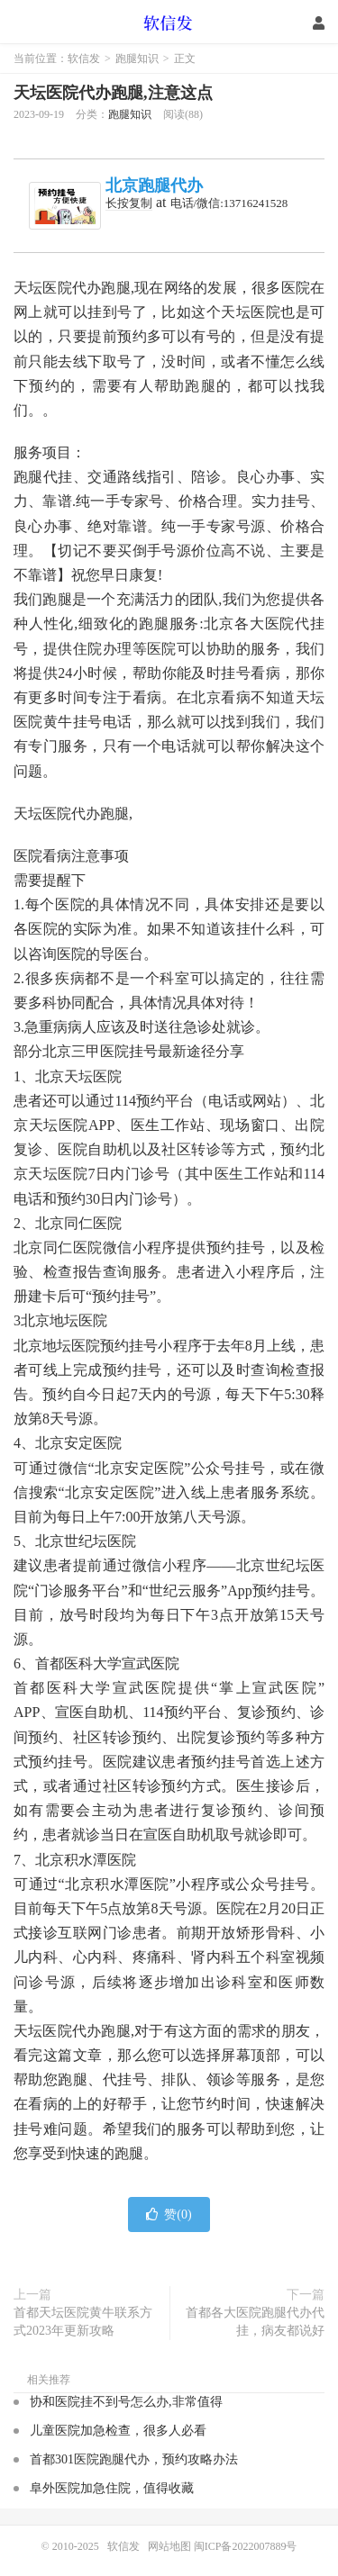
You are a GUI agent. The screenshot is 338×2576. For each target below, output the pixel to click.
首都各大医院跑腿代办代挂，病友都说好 (255, 2321)
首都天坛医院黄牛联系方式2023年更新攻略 (83, 2321)
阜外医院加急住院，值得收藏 (112, 2488)
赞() (168, 2214)
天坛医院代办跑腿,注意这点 (113, 93)
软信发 (169, 23)
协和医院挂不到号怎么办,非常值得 (126, 2402)
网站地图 (169, 2546)
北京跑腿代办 (154, 185)
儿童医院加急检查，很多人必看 (118, 2430)
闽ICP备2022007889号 (245, 2546)
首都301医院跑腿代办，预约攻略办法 (134, 2459)
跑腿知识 (137, 58)
